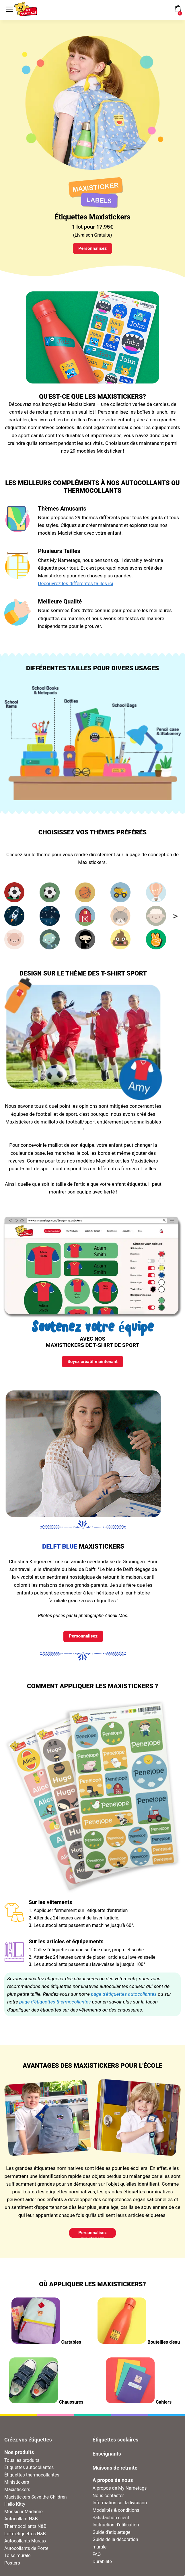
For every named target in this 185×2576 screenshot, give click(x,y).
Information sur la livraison (120, 2507)
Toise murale (17, 2560)
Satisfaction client (111, 2522)
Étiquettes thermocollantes (31, 2479)
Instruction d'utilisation (116, 2529)
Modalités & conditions (116, 2514)
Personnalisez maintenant (92, 2238)
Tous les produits (21, 2464)
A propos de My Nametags (120, 2492)
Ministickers (16, 2486)
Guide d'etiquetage (112, 2536)
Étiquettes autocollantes (29, 2471)
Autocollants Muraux (25, 2545)
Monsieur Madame (23, 2516)
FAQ (97, 2558)
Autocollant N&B (21, 2523)
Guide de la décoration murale (115, 2547)
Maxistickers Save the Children (35, 2501)
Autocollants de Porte (26, 2552)
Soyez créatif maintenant (92, 1363)
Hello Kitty (14, 2508)
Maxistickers (17, 2494)
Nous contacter (108, 2500)
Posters (12, 2567)
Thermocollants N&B (25, 2530)
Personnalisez (92, 249)
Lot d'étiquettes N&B (25, 2538)
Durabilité (102, 2566)
